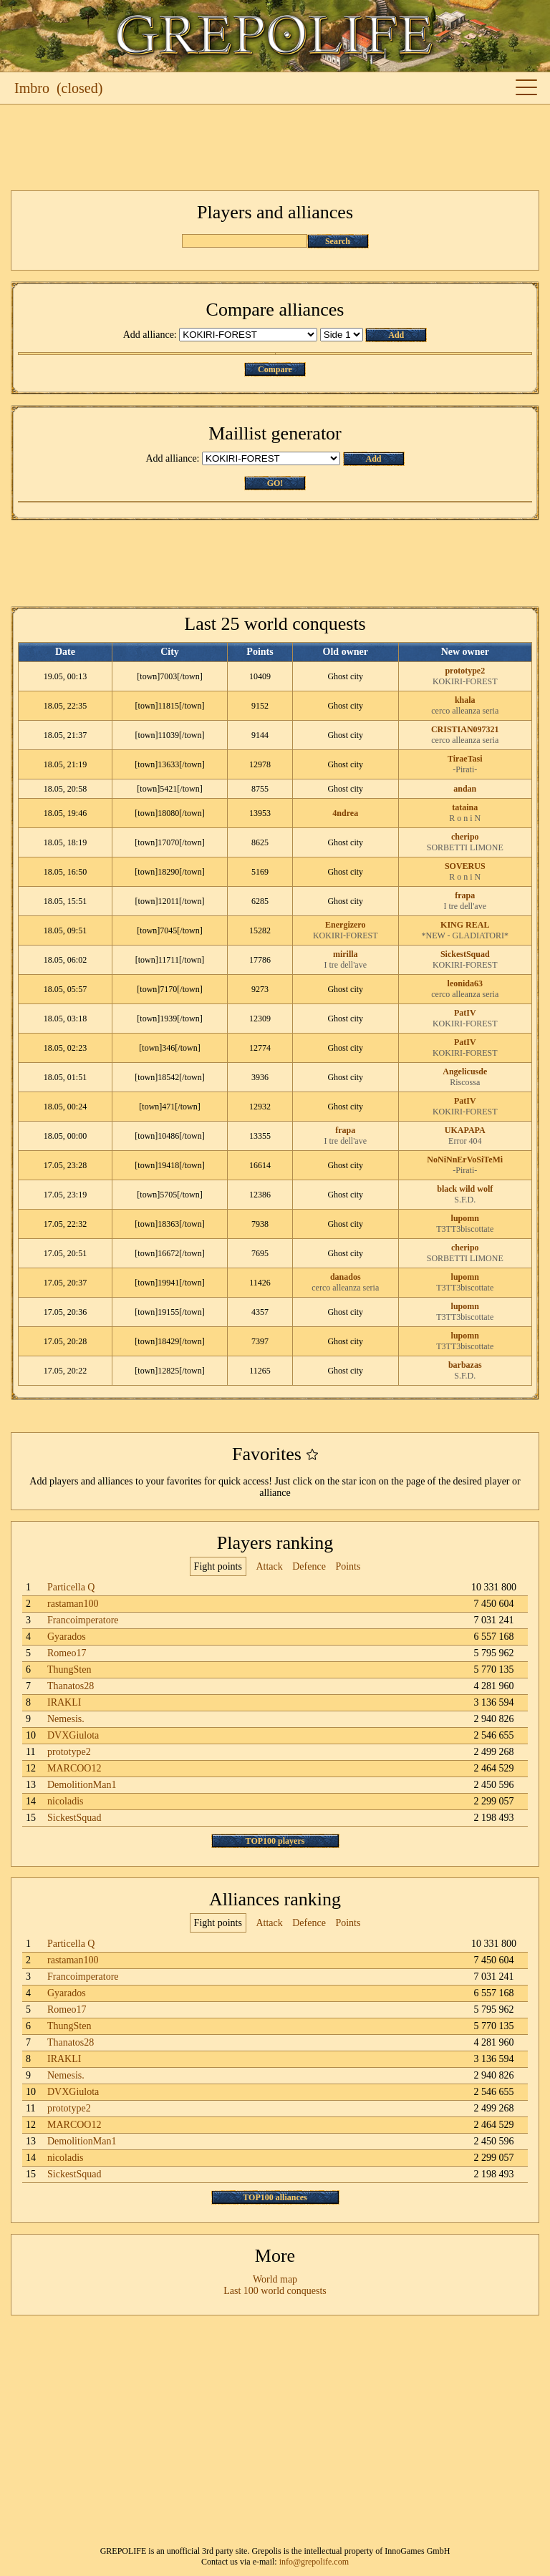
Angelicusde (465, 1071)
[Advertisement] (275, 147)
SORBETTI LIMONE (465, 847)
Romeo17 (66, 1653)
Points (347, 1566)
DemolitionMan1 (81, 1784)
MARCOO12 (74, 1768)
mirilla (345, 954)
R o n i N (465, 818)
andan (464, 789)
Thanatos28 (70, 1686)
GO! (275, 483)
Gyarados (66, 1636)
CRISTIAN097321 (465, 729)
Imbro (31, 88)
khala (465, 700)
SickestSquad (465, 954)
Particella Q (71, 1587)
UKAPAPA (465, 1130)
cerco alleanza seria (464, 711)
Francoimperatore (83, 1620)
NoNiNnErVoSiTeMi (465, 1160)
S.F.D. (465, 1200)
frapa (465, 895)
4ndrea (345, 813)
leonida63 (465, 983)
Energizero (345, 925)
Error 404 (464, 1141)
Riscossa (465, 1082)
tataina (465, 807)
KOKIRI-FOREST (465, 681)
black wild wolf (465, 1189)
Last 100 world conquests (274, 2290)
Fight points (218, 1566)
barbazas (465, 1365)
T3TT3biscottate (464, 1229)
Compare (275, 369)
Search (337, 241)
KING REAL (464, 925)
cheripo (465, 837)
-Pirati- (465, 769)
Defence (309, 1566)
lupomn (465, 1218)
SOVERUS (465, 866)
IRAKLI (64, 1702)
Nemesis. (66, 1719)
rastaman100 (73, 1603)
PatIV (465, 1013)
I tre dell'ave (465, 906)
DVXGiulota (73, 1735)
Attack (269, 1566)
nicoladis (65, 1801)
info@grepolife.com (314, 2562)
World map (275, 2279)
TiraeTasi (465, 759)
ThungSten (69, 1669)
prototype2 (465, 671)
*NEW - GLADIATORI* (464, 935)
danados (345, 1277)
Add (396, 335)
